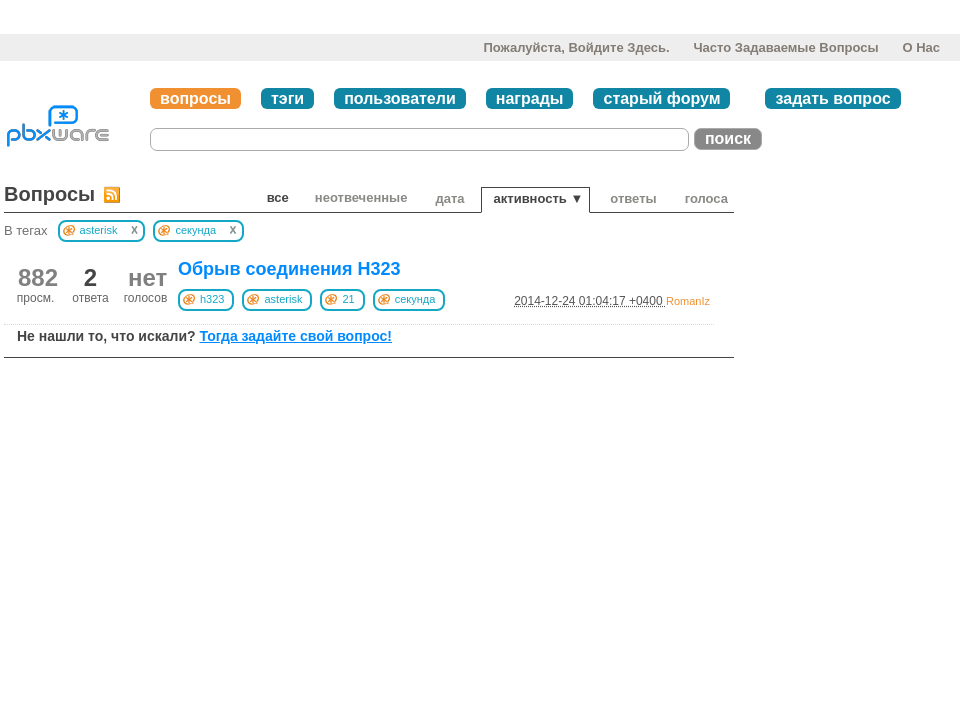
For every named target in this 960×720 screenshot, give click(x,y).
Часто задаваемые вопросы (785, 47)
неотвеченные (361, 197)
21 (348, 299)
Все (278, 197)
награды (530, 98)
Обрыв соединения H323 (289, 269)
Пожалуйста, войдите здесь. (576, 47)
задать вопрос (832, 98)
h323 (212, 299)
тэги (287, 98)
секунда (415, 299)
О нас (921, 47)
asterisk (283, 299)
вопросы (195, 98)
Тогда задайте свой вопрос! (295, 336)
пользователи (400, 98)
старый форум (661, 98)
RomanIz (688, 301)
